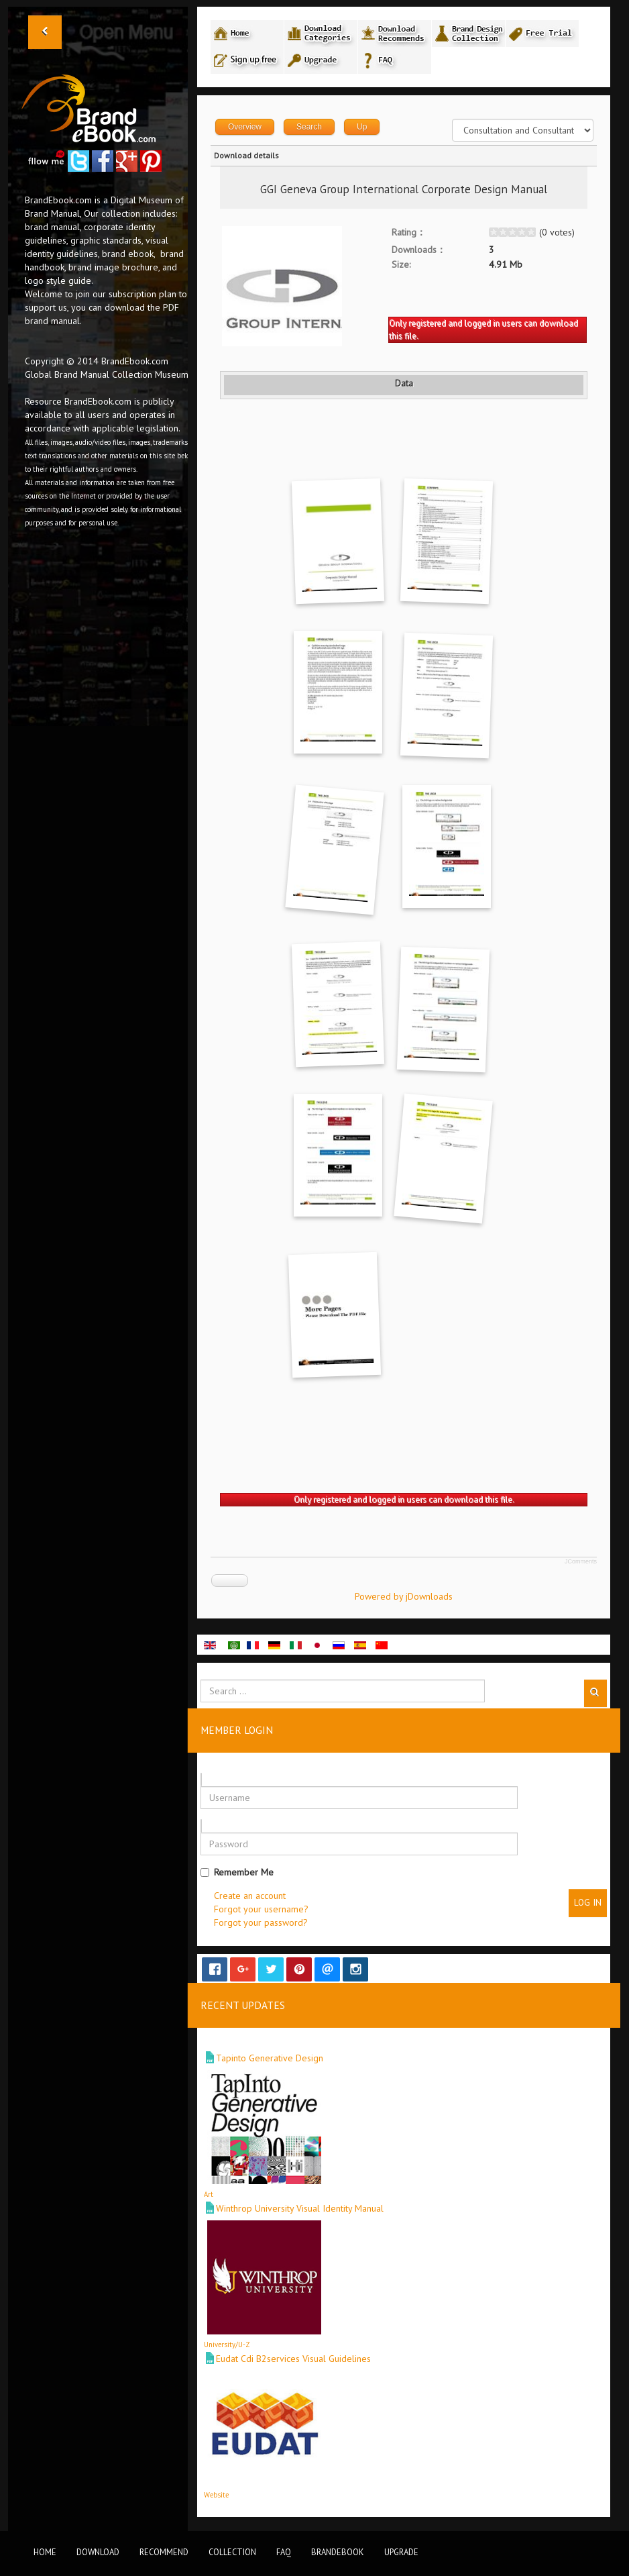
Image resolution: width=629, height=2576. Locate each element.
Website (216, 2495)
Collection (232, 2551)
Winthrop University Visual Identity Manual (300, 2208)
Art (208, 2194)
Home (45, 2551)
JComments (581, 1561)
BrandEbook (337, 2551)
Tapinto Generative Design (269, 2058)
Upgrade (401, 2551)
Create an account (250, 1896)
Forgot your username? (261, 1909)
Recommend (163, 2551)
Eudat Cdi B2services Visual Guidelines (293, 2359)
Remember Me (237, 1872)
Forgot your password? (261, 1922)
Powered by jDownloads (404, 1596)
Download (97, 2551)
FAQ (283, 2551)
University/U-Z (227, 2344)
